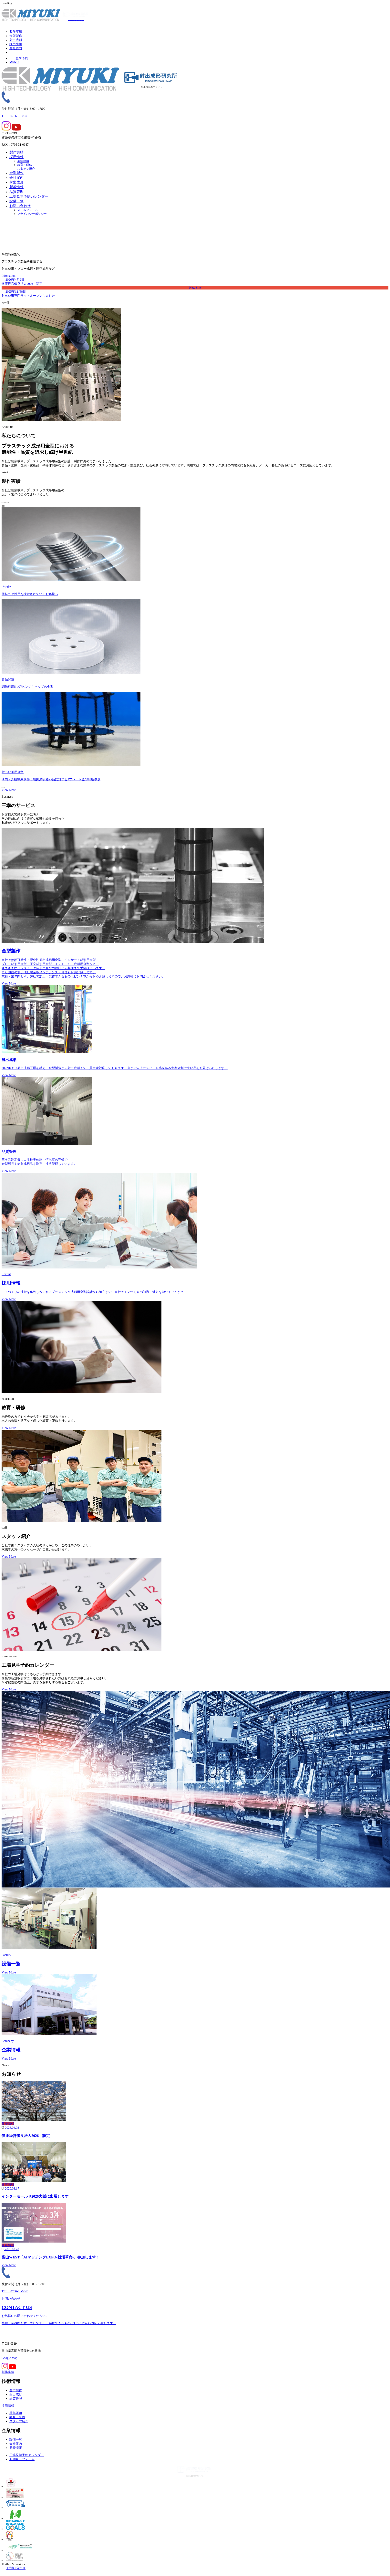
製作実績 (15, 31)
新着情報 (15, 52)
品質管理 (16, 192)
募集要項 (23, 161)
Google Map (9, 2358)
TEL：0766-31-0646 (15, 116)
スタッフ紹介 (26, 168)
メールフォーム (27, 210)
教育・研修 (24, 164)
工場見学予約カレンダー (28, 196)
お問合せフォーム (22, 2459)
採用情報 (15, 44)
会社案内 (15, 48)
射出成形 (15, 40)
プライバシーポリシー (32, 213)
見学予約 (18, 58)
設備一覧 (16, 201)
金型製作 (15, 35)
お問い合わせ (20, 206)
